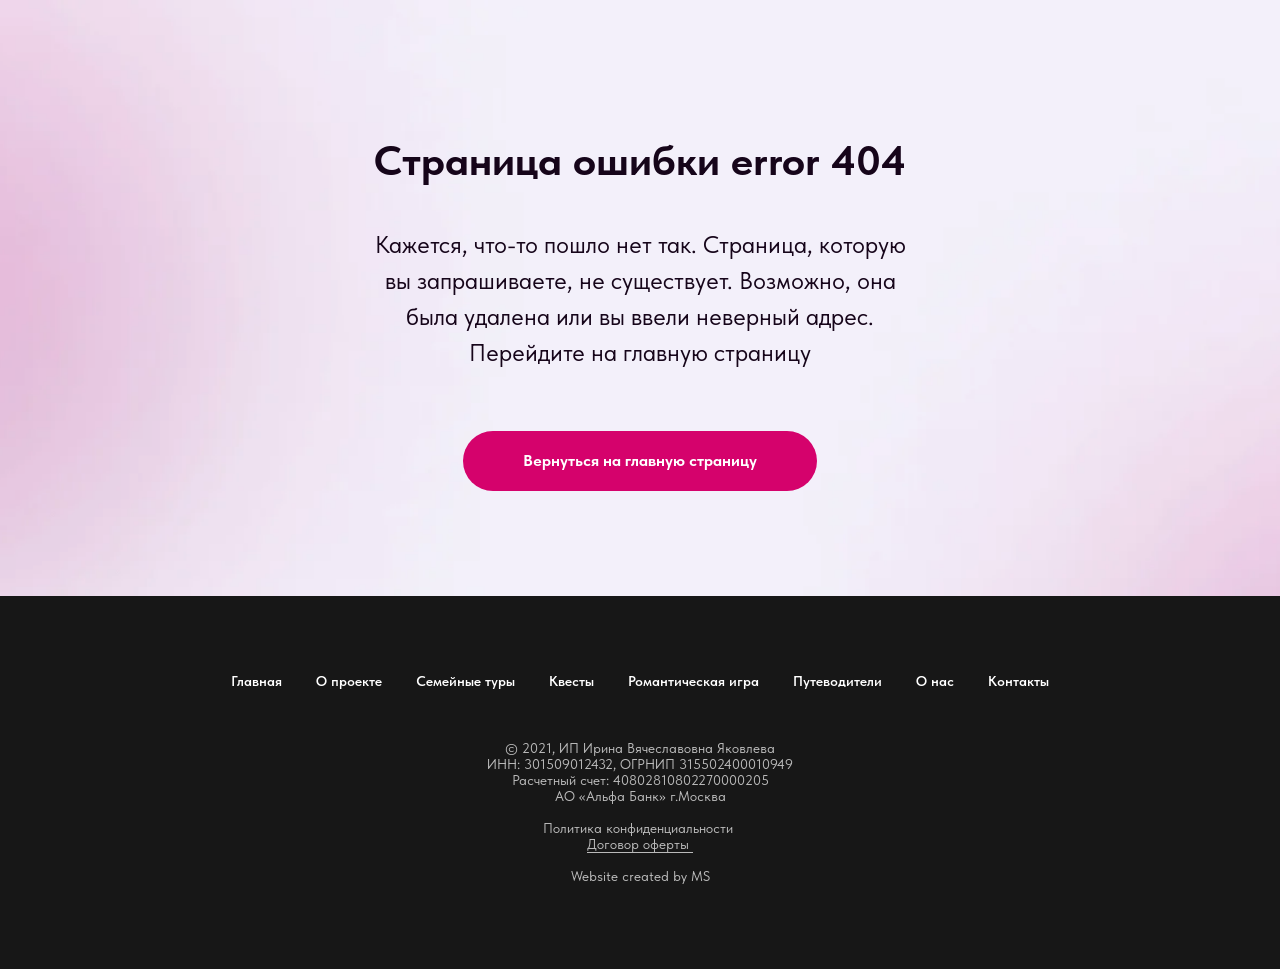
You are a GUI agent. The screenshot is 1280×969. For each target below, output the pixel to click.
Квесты (571, 681)
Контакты (1018, 681)
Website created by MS (640, 876)
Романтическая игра (693, 681)
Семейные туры (465, 681)
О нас (935, 681)
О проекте (349, 681)
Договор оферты (640, 844)
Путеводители (837, 681)
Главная (256, 681)
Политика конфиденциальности (638, 828)
